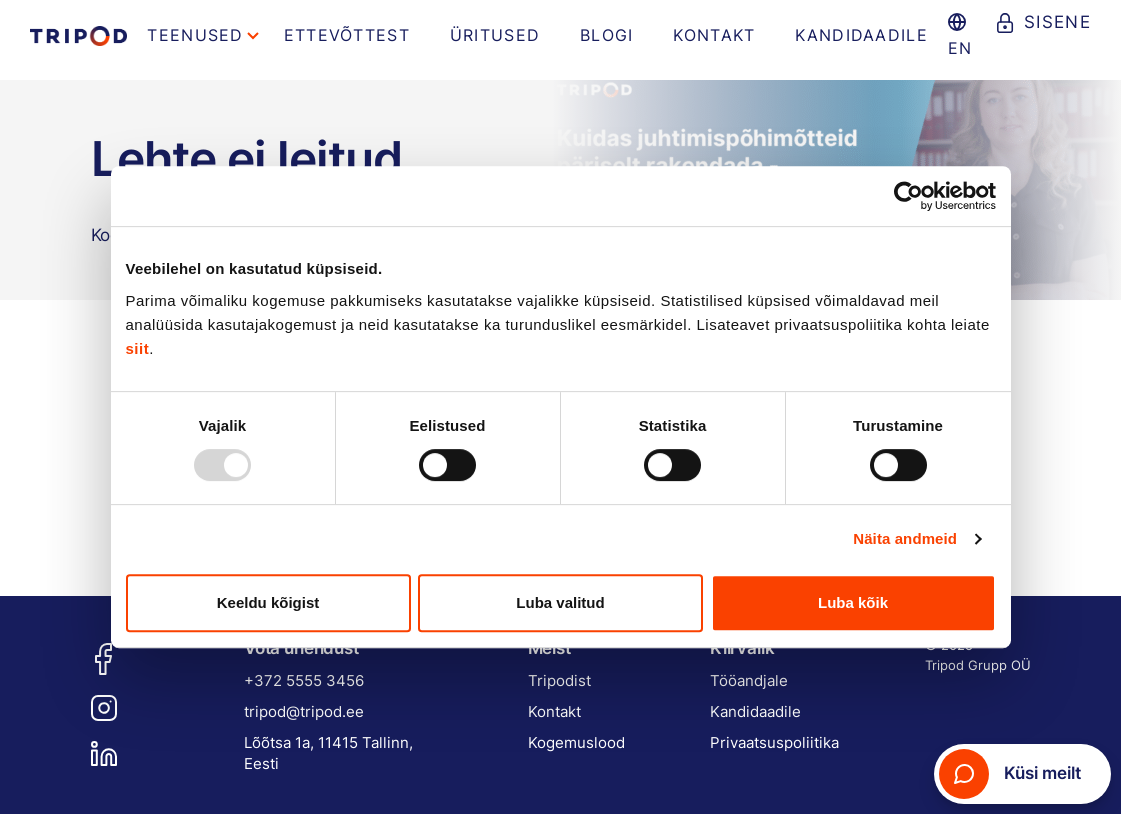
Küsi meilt (1010, 774)
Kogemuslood (576, 742)
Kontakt (714, 35)
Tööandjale (749, 680)
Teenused (195, 35)
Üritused (495, 35)
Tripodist (559, 680)
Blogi (606, 35)
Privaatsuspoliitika (774, 742)
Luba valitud (560, 602)
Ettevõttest (347, 35)
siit (138, 348)
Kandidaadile (861, 35)
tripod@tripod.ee (304, 711)
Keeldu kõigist (268, 602)
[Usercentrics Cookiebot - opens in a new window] (908, 196)
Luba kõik (853, 602)
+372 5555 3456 (304, 680)
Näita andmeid (905, 538)
